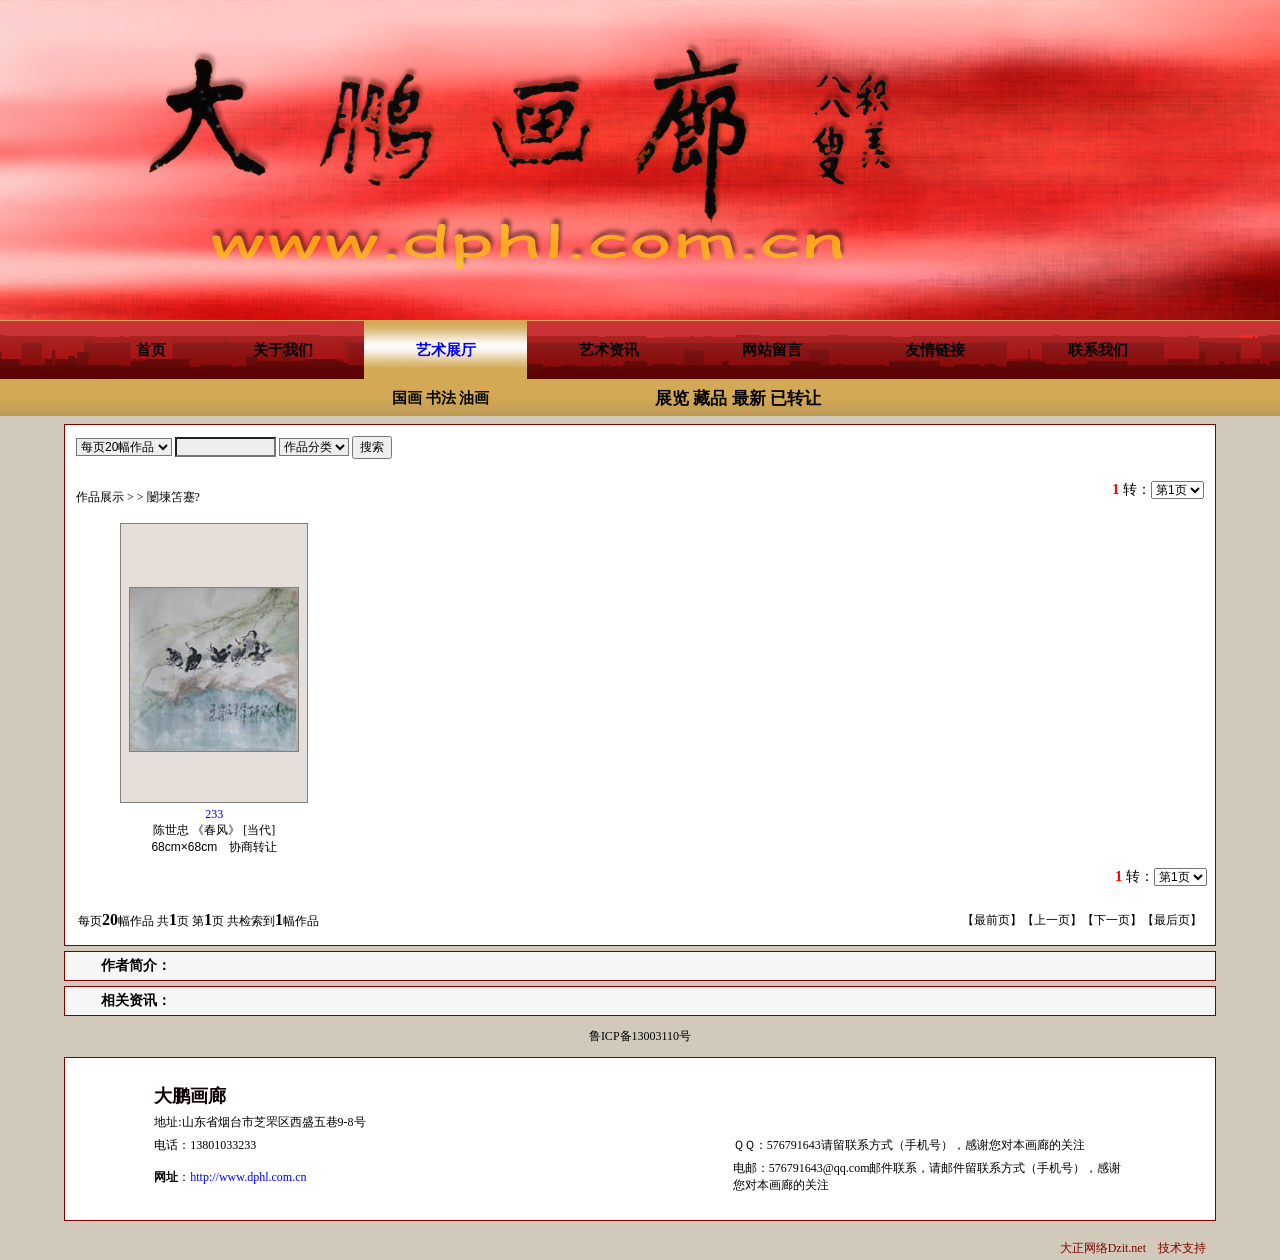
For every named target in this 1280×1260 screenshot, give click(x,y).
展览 (672, 398)
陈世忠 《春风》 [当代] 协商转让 (220, 830)
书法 (441, 398)
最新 (749, 398)
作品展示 (100, 497)
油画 (474, 398)
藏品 (710, 398)
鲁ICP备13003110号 (640, 1036)
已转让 (795, 398)
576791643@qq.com (819, 1168)
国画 (407, 398)
